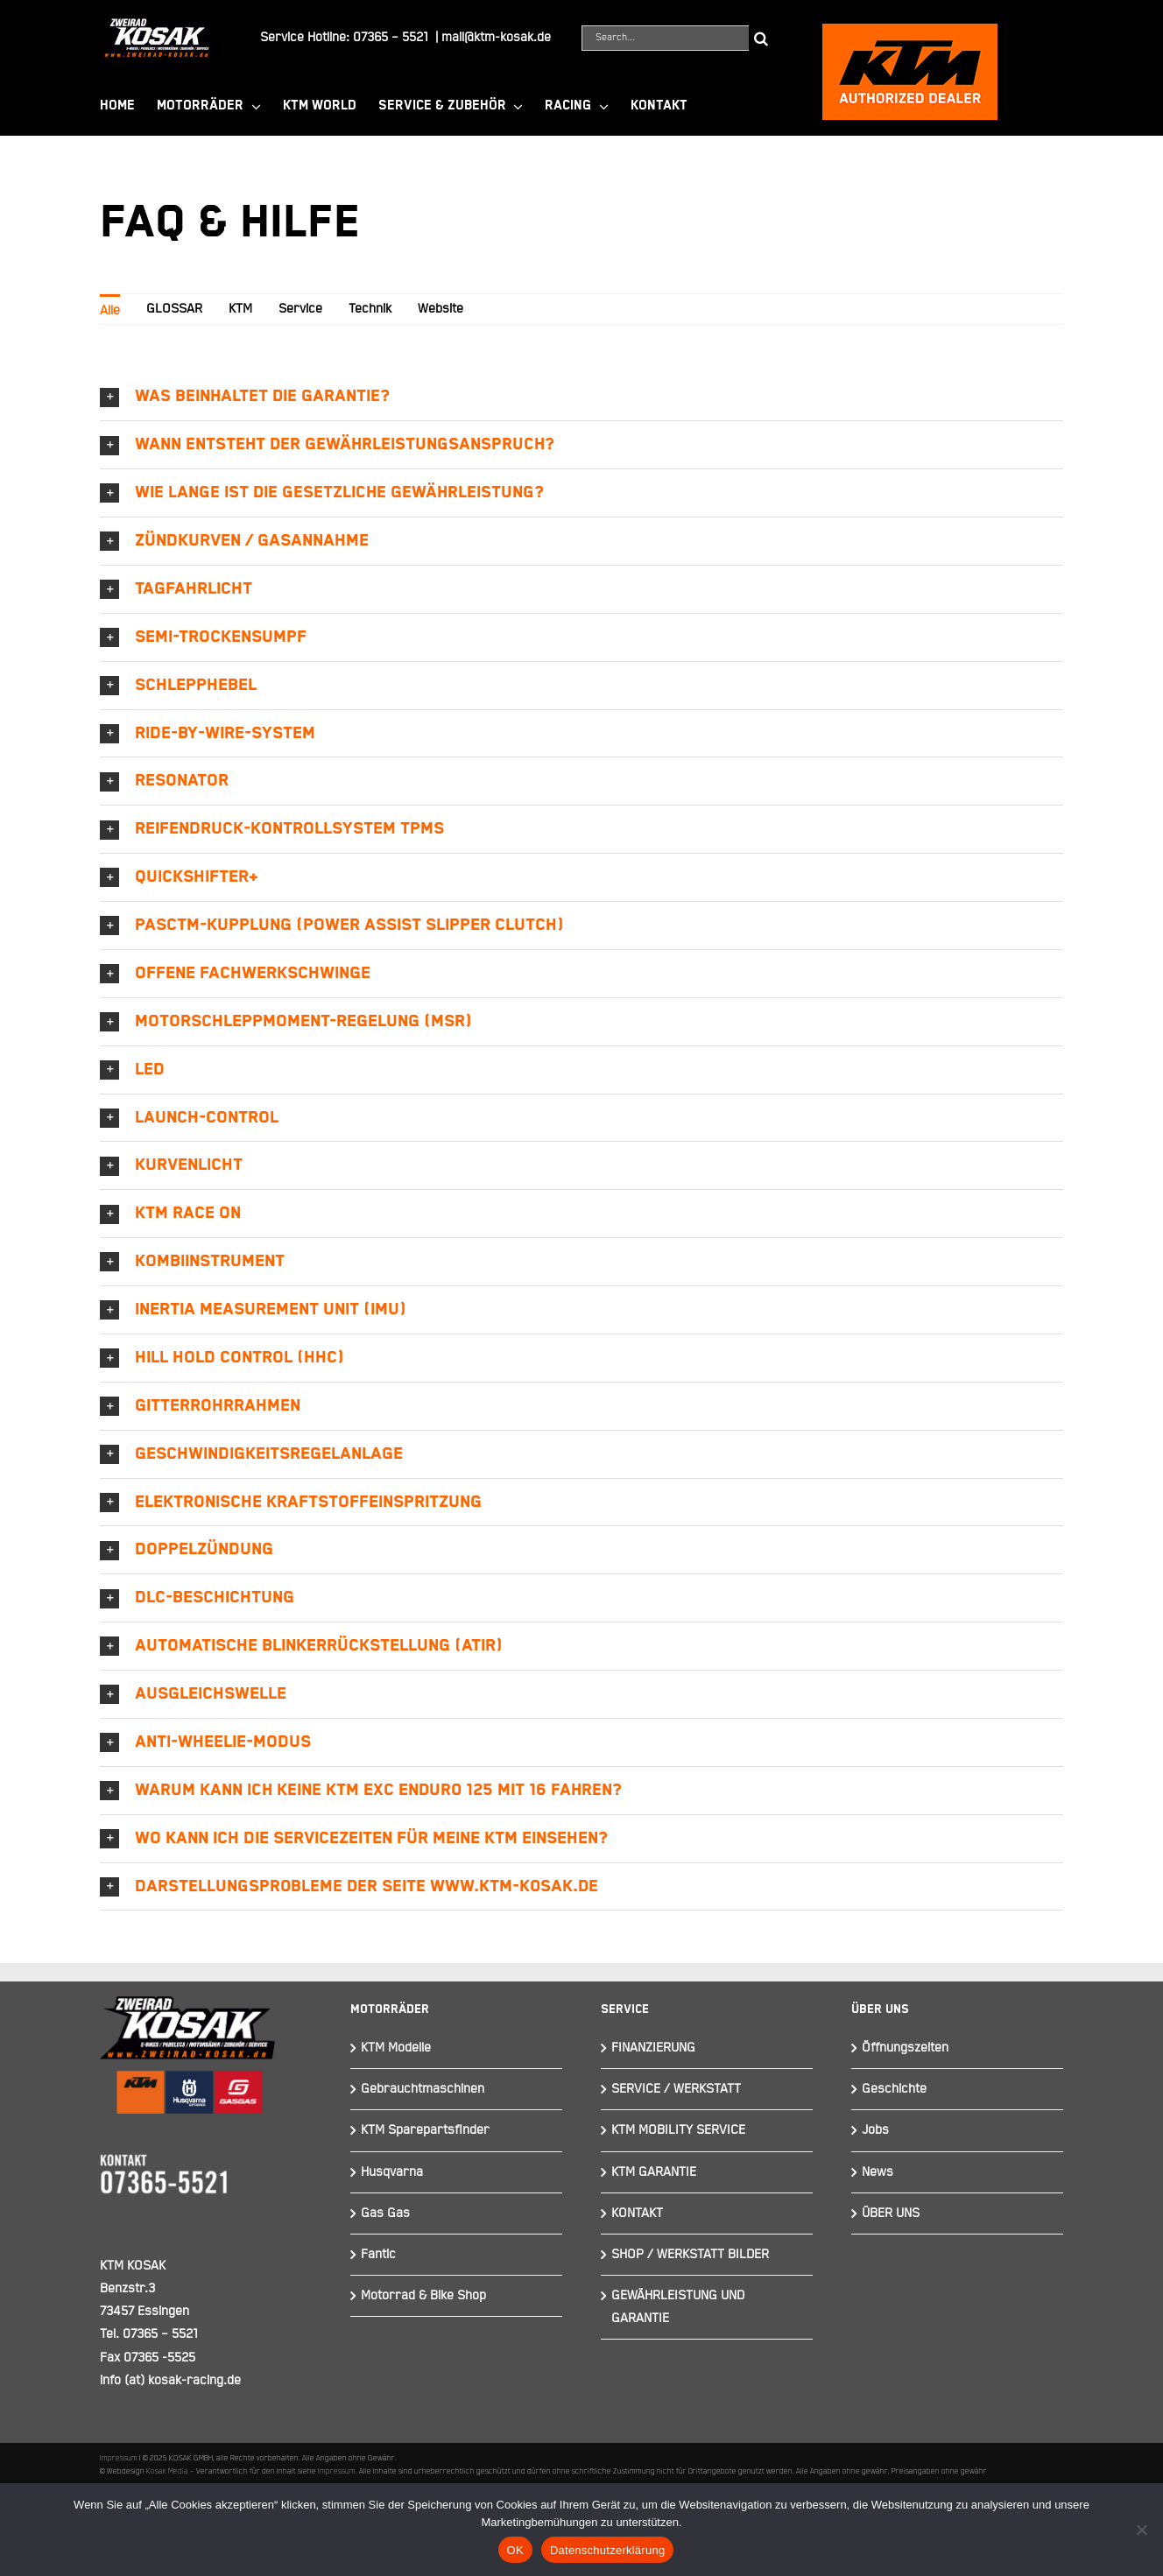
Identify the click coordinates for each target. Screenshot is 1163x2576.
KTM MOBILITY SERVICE (678, 2129)
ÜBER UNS (891, 2213)
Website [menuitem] (440, 308)
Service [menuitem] (300, 308)
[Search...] (665, 38)
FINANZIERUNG (653, 2047)
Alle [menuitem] (110, 310)
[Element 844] (157, 25)
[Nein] (1141, 2529)
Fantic (378, 2254)
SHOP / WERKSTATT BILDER (690, 2254)
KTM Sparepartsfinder (425, 2129)
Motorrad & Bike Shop (423, 2295)
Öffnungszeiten (905, 2047)
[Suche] (761, 38)
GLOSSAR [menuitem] (174, 308)
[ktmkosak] (909, 31)
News (877, 2171)
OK (515, 2550)
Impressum (118, 2457)
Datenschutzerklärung (607, 2550)
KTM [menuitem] (240, 308)
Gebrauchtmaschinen (422, 2088)
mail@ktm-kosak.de (496, 37)
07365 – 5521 (390, 37)
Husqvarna (392, 2171)
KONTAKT (637, 2213)
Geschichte (894, 2088)
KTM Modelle (396, 2047)
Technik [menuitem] (370, 308)
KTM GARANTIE (653, 2171)
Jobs (875, 2129)
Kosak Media (167, 2471)
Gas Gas (385, 2213)
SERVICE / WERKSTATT (676, 2088)
